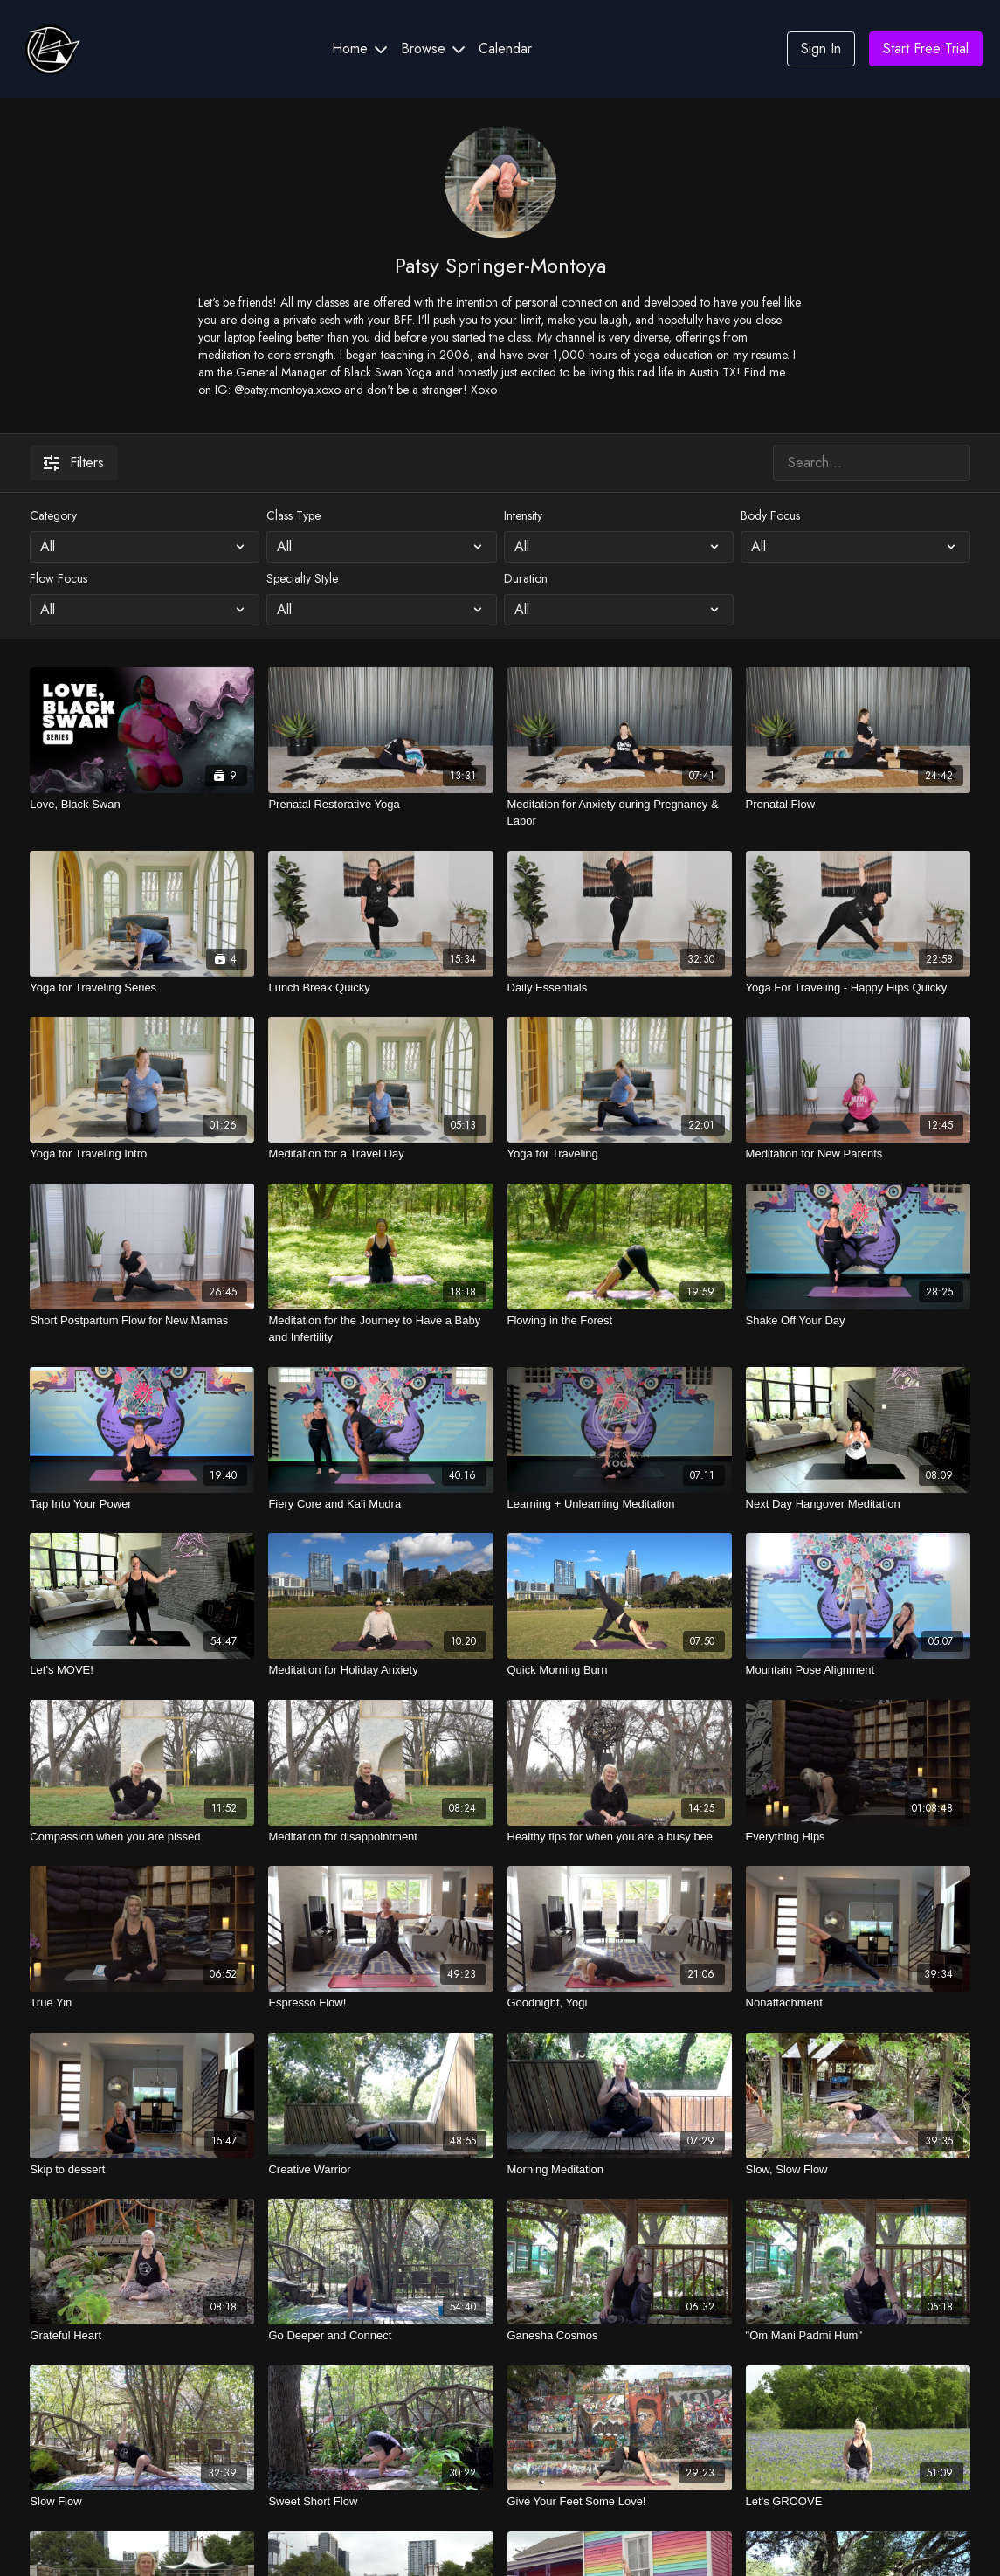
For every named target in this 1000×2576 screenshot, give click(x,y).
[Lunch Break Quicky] (380, 988)
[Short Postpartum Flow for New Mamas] (142, 1320)
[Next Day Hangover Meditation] (858, 1504)
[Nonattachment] (858, 2003)
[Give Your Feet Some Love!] (619, 2501)
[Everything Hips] (858, 1837)
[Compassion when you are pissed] (142, 1837)
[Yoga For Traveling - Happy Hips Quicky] (858, 988)
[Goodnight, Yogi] (619, 2003)
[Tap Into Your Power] (142, 1504)
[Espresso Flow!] (380, 2003)
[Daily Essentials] (619, 988)
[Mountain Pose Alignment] (858, 1670)
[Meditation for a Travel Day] (380, 1154)
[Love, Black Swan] (142, 804)
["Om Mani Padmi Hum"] (858, 2336)
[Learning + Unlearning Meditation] (619, 1504)
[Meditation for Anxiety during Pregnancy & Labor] (619, 813)
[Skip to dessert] (142, 2170)
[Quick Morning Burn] (619, 1670)
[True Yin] (142, 2003)
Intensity (523, 515)
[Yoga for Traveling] (619, 1154)
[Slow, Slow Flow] (858, 2170)
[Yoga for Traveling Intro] (142, 1154)
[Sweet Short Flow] (380, 2501)
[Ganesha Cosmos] (619, 2336)
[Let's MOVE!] (142, 1670)
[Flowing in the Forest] (619, 1320)
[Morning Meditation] (619, 2170)
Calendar (505, 48)
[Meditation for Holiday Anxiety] (380, 1670)
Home (359, 48)
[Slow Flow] (142, 2501)
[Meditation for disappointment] (380, 1837)
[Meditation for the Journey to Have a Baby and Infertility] (380, 1329)
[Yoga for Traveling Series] (142, 988)
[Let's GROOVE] (858, 2501)
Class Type (293, 515)
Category (53, 515)
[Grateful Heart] (142, 2336)
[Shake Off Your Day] (858, 1320)
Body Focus (770, 515)
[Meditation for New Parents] (858, 1154)
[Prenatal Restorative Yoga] (380, 804)
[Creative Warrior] (380, 2170)
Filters (74, 462)
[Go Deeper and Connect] (380, 2336)
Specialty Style (302, 578)
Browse (433, 48)
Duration (526, 578)
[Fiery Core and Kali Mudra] (380, 1504)
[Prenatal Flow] (858, 804)
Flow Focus (58, 578)
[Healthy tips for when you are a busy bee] (619, 1837)
